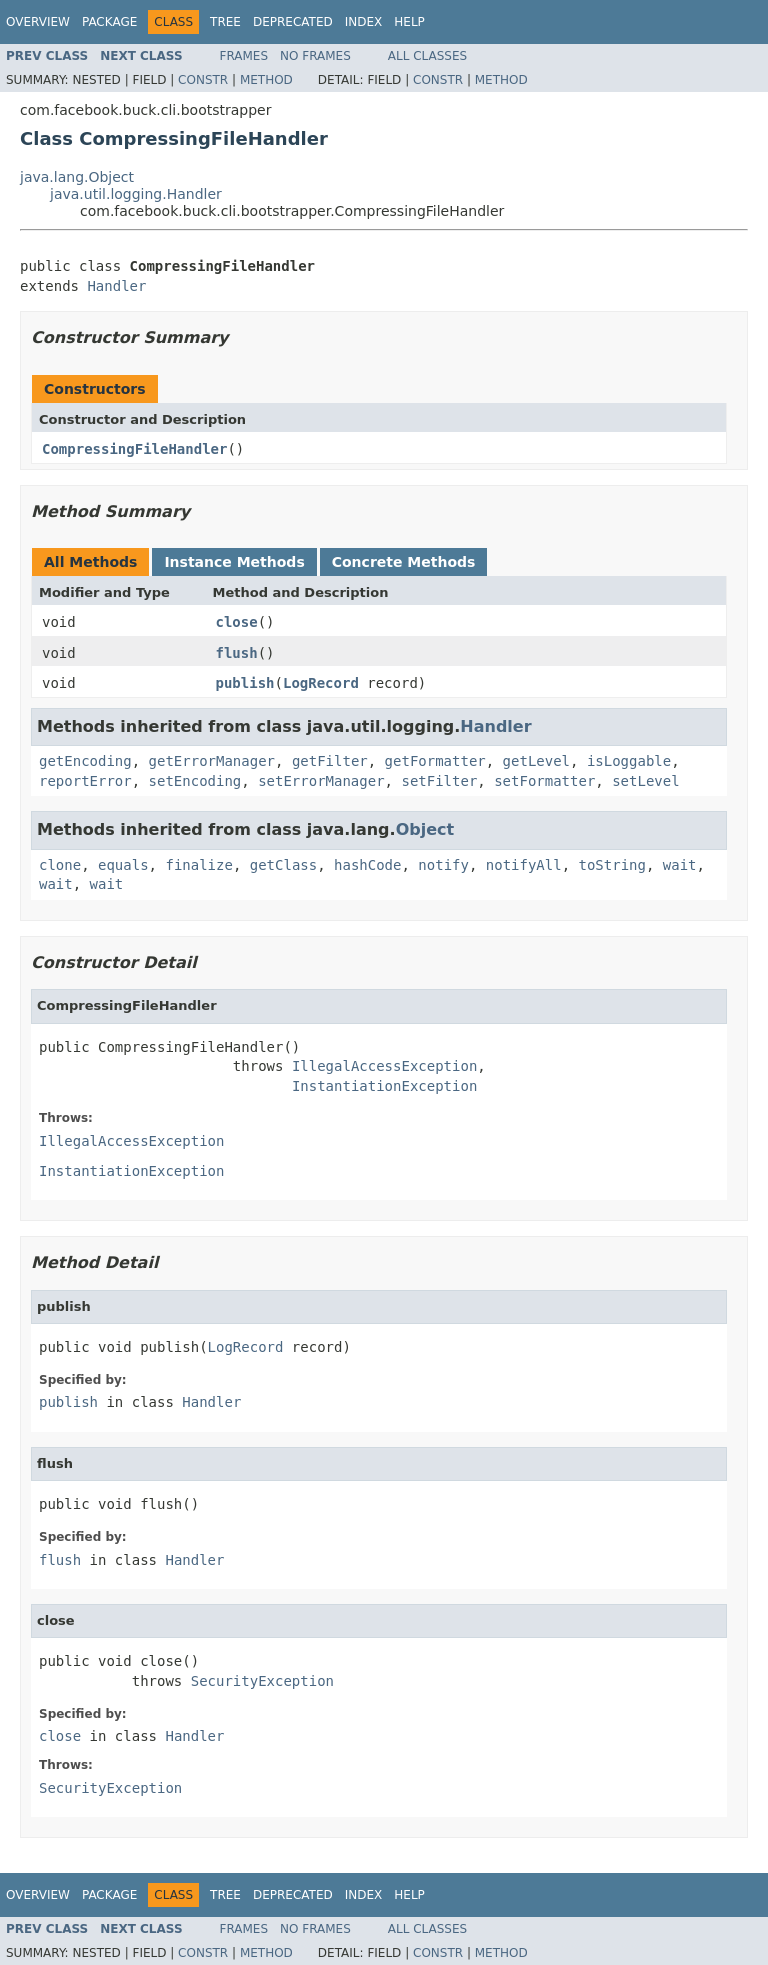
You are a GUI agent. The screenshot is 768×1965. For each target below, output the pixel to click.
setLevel (645, 781)
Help (409, 22)
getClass (283, 865)
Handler (116, 286)
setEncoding (195, 781)
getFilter (330, 761)
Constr (203, 80)
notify (443, 865)
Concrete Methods (404, 562)
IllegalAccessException (384, 1066)
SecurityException (262, 1681)
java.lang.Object (77, 177)
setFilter (439, 781)
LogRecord (321, 683)
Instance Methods (234, 562)
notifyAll (524, 865)
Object (425, 829)
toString (612, 865)
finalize (198, 865)
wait (680, 865)
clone (60, 865)
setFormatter (544, 781)
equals (123, 865)
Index (364, 22)
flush (237, 653)
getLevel (536, 761)
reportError (85, 781)
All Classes (427, 56)
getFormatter (435, 761)
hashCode (367, 865)
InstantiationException (384, 1086)
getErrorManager (212, 761)
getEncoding (85, 761)
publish (245, 683)
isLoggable (629, 761)
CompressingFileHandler (134, 449)
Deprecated (293, 22)
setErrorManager (321, 781)
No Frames (315, 56)
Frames (244, 56)
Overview (38, 22)
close (237, 622)
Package (109, 22)
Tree (225, 22)
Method (266, 80)
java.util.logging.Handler (136, 194)
